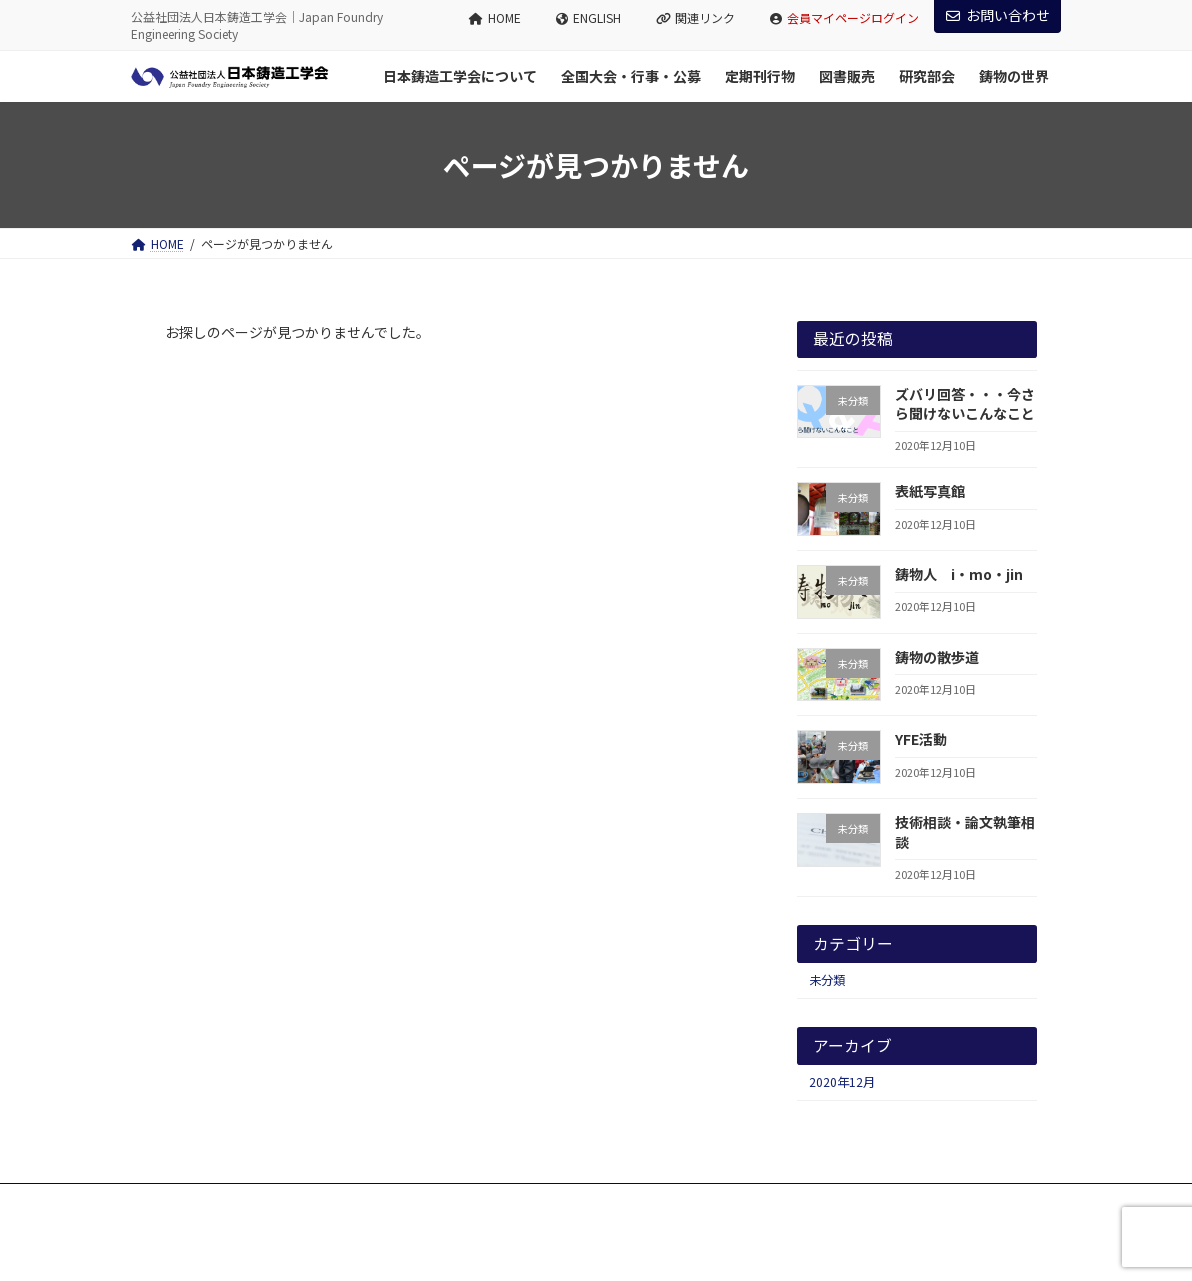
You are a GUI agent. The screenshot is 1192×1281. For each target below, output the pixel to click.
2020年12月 (842, 1082)
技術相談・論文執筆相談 (965, 832)
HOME (495, 17)
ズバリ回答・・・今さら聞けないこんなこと (965, 404)
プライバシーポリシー (210, 1201)
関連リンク (696, 17)
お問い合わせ (998, 15)
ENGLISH (588, 17)
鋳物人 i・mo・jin (959, 574)
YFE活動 (921, 739)
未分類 (827, 980)
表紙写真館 (930, 491)
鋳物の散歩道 (937, 657)
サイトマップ (346, 1201)
